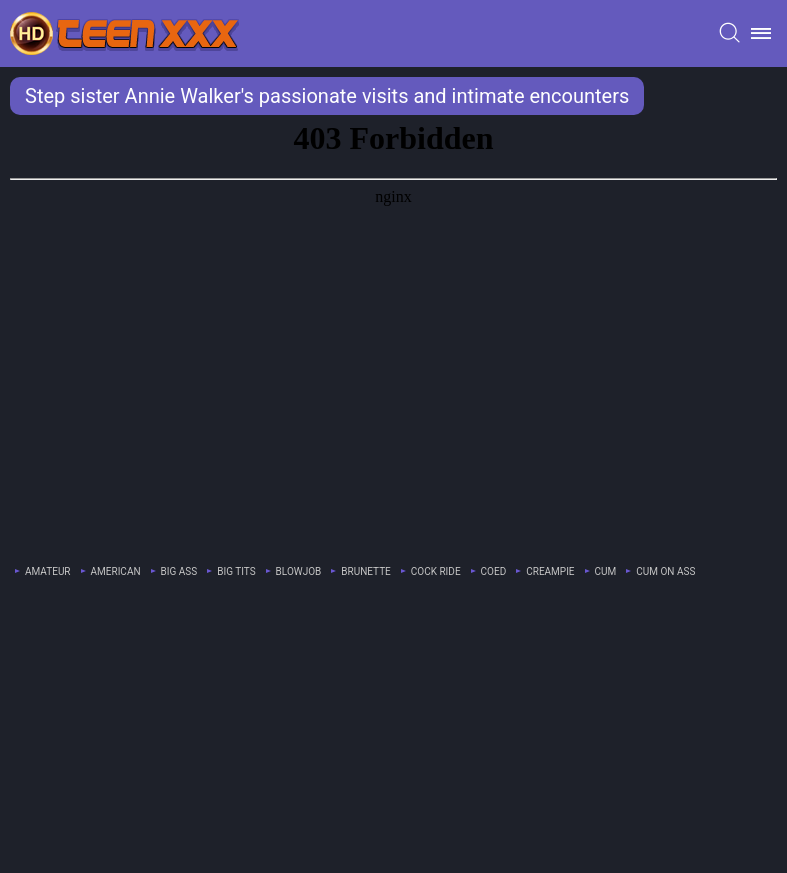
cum (606, 571)
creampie (550, 571)
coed (494, 571)
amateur (48, 571)
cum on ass (665, 571)
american (116, 571)
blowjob (299, 571)
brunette (366, 571)
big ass (179, 571)
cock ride (436, 571)
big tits (236, 571)
